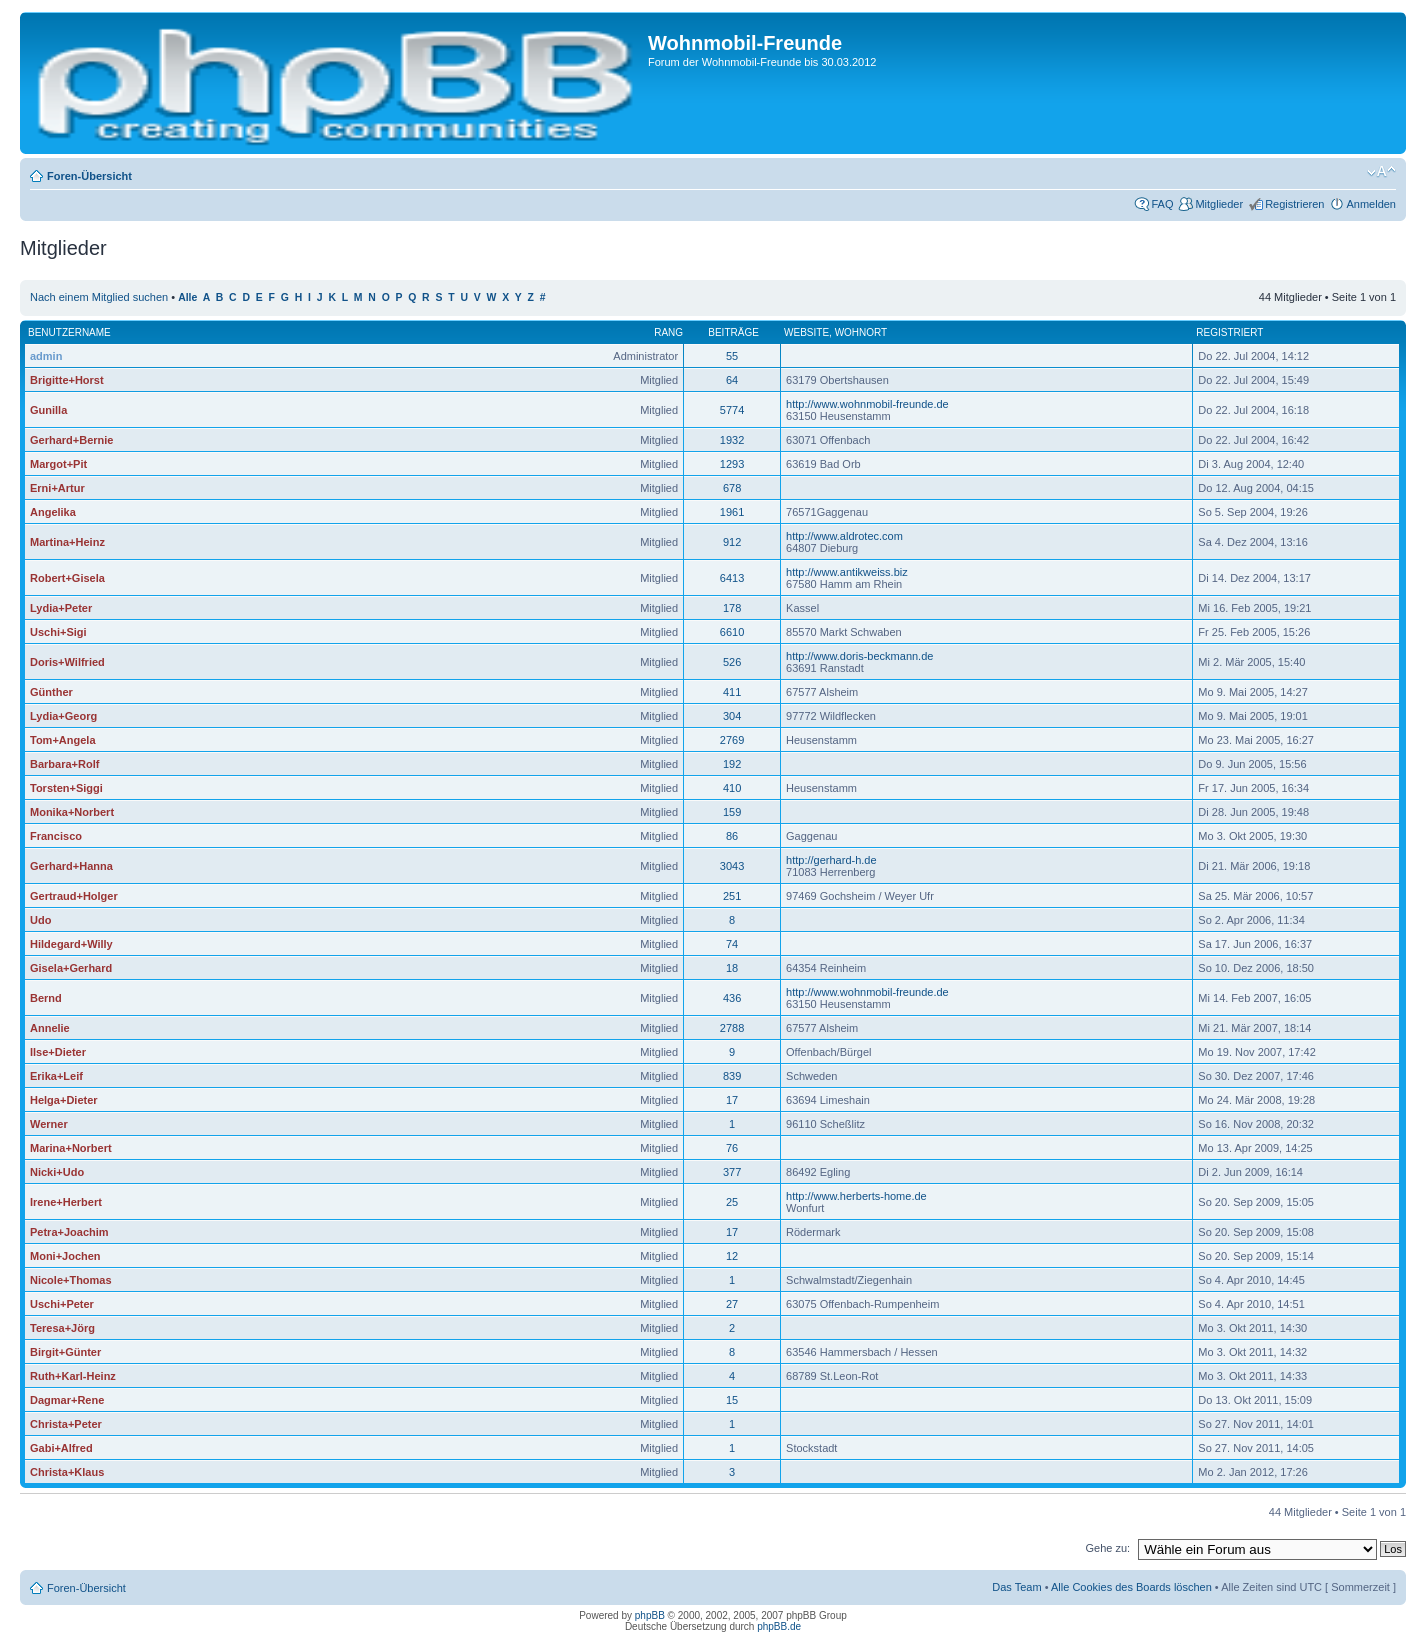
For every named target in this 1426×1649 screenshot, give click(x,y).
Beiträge (733, 332)
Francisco (56, 836)
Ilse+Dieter (58, 1052)
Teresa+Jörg (62, 1328)
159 (732, 812)
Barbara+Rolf (64, 764)
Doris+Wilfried (67, 662)
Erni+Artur (57, 488)
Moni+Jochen (65, 1256)
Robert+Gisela (67, 578)
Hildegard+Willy (71, 944)
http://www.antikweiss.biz (847, 572)
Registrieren (1294, 204)
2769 (732, 740)
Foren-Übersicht (89, 176)
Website (806, 332)
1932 (732, 440)
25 (732, 1202)
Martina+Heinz (67, 542)
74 (732, 944)
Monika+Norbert (72, 812)
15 (732, 1400)
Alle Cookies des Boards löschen (1131, 1587)
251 (732, 896)
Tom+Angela (63, 740)
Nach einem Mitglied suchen (99, 297)
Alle (187, 297)
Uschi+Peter (62, 1304)
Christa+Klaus (67, 1472)
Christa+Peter (66, 1424)
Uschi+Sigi (58, 632)
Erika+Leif (56, 1076)
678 (732, 488)
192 (732, 764)
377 (732, 1172)
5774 (732, 410)
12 (732, 1256)
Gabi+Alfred (61, 1448)
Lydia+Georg (63, 716)
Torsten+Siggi (66, 788)
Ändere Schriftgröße (1381, 172)
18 (732, 968)
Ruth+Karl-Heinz (73, 1376)
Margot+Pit (58, 464)
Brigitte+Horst (67, 380)
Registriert (1229, 332)
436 (732, 998)
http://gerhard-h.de (831, 860)
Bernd (46, 998)
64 (732, 380)
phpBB (650, 1615)
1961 (732, 512)
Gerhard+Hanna (71, 866)
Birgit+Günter (65, 1352)
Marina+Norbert (71, 1148)
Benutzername (69, 332)
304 (732, 716)
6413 (732, 578)
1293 (732, 464)
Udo (40, 920)
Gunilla (48, 410)
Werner (49, 1124)
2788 (732, 1028)
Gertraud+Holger (74, 896)
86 (732, 836)
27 (732, 1304)
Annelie (50, 1028)
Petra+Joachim (69, 1232)
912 (732, 542)
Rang (668, 332)
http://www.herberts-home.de (856, 1196)
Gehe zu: (1107, 1548)
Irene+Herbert (66, 1202)
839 (732, 1076)
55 (732, 356)
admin (46, 356)
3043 (732, 866)
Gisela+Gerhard (71, 968)
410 (732, 788)
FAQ (1162, 204)
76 (732, 1148)
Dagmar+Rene (67, 1400)
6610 (732, 632)
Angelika (53, 512)
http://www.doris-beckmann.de (859, 656)
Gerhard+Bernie (71, 440)
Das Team (1016, 1587)
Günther (51, 692)
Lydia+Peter (61, 608)
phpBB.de (779, 1626)
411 (732, 692)
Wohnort (861, 332)
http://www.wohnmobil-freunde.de (867, 404)
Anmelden (1371, 204)
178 (732, 608)
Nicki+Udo (57, 1172)
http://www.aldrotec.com (844, 536)
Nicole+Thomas (71, 1280)
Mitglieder (1219, 204)
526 (732, 662)
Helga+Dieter (64, 1100)
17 (732, 1100)
